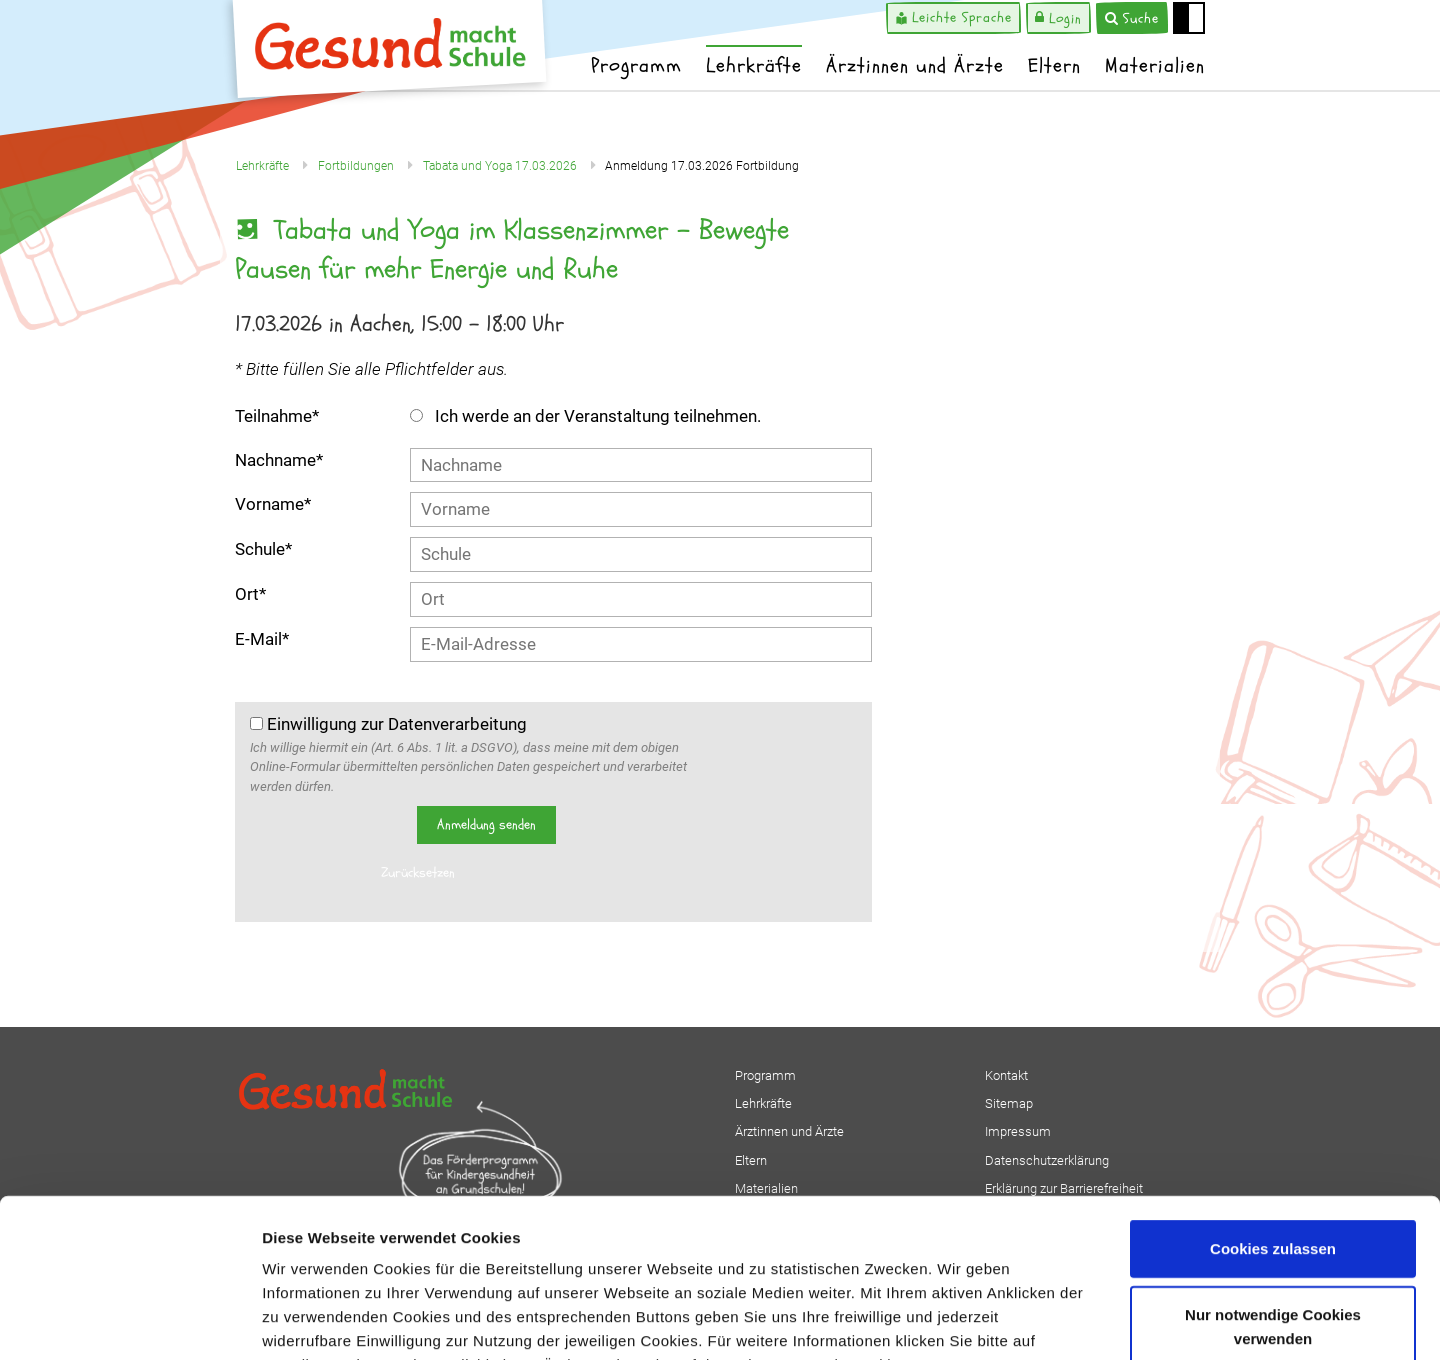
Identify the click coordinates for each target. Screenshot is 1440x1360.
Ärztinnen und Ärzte (915, 65)
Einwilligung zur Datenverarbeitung (388, 724)
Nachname (279, 460)
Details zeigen (1063, 1320)
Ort (250, 594)
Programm (636, 65)
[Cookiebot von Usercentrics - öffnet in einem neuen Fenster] (129, 1321)
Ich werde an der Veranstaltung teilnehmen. (585, 416)
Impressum (485, 1239)
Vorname (273, 504)
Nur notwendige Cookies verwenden (1273, 1177)
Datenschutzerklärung (346, 1239)
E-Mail (262, 639)
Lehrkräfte (754, 65)
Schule (263, 549)
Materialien (1155, 65)
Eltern (1054, 65)
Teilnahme (277, 416)
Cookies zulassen (1273, 1099)
